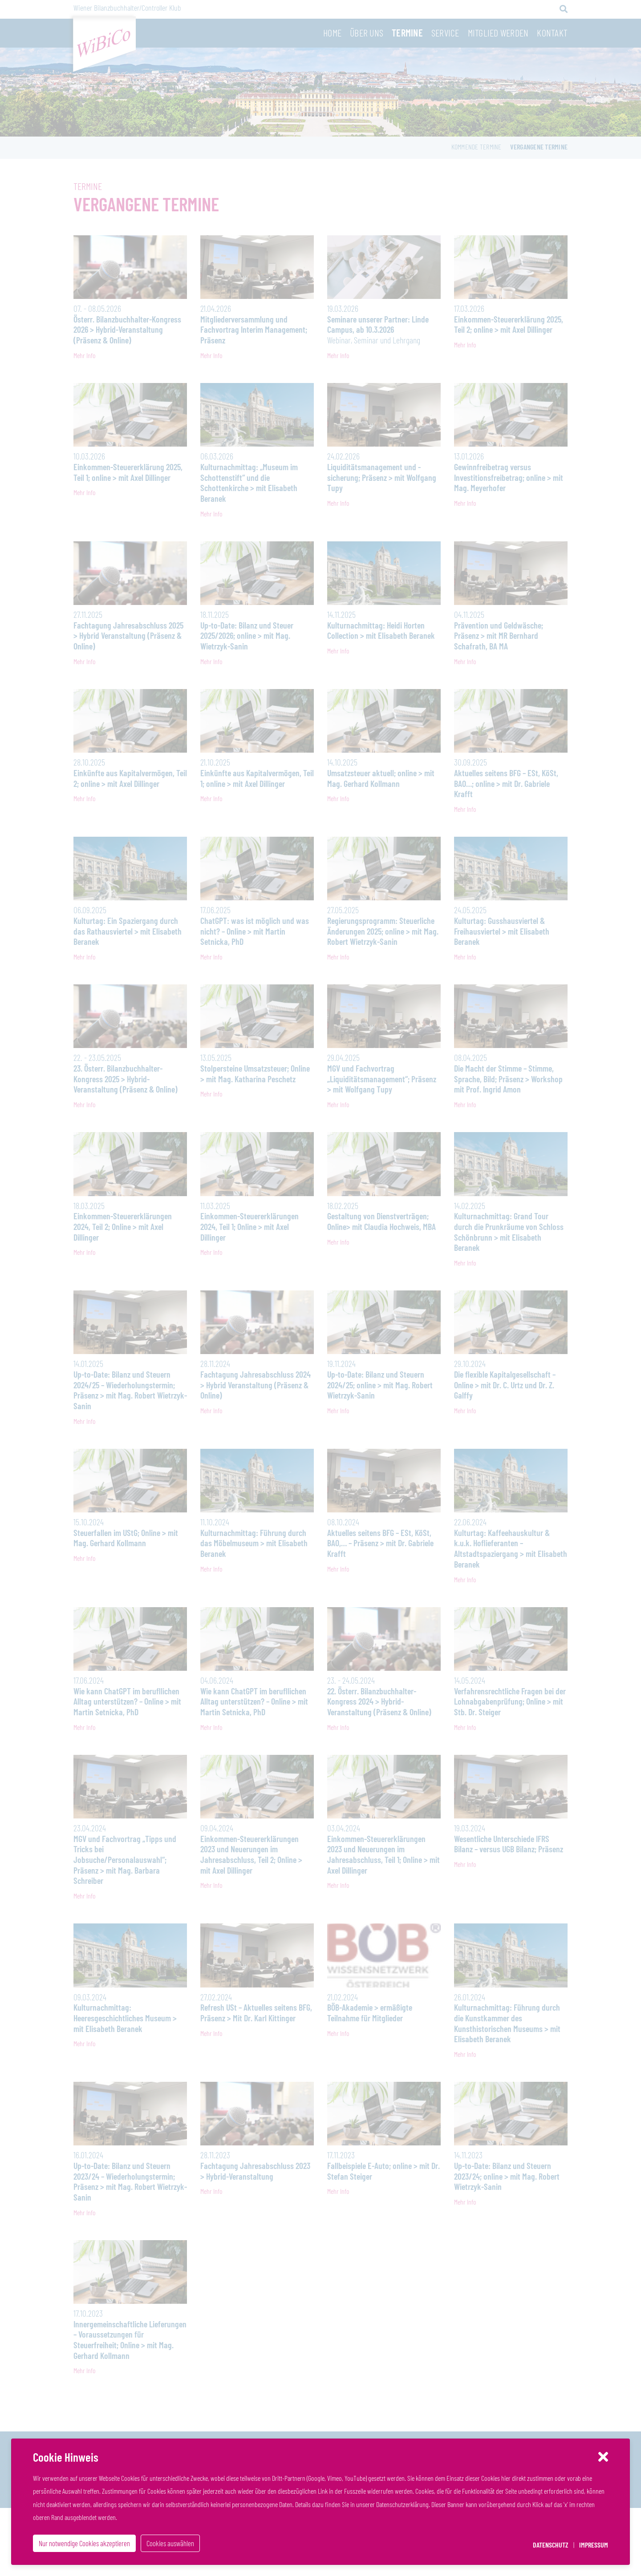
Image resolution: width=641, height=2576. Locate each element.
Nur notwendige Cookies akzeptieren (82, 2545)
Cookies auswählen (165, 2545)
